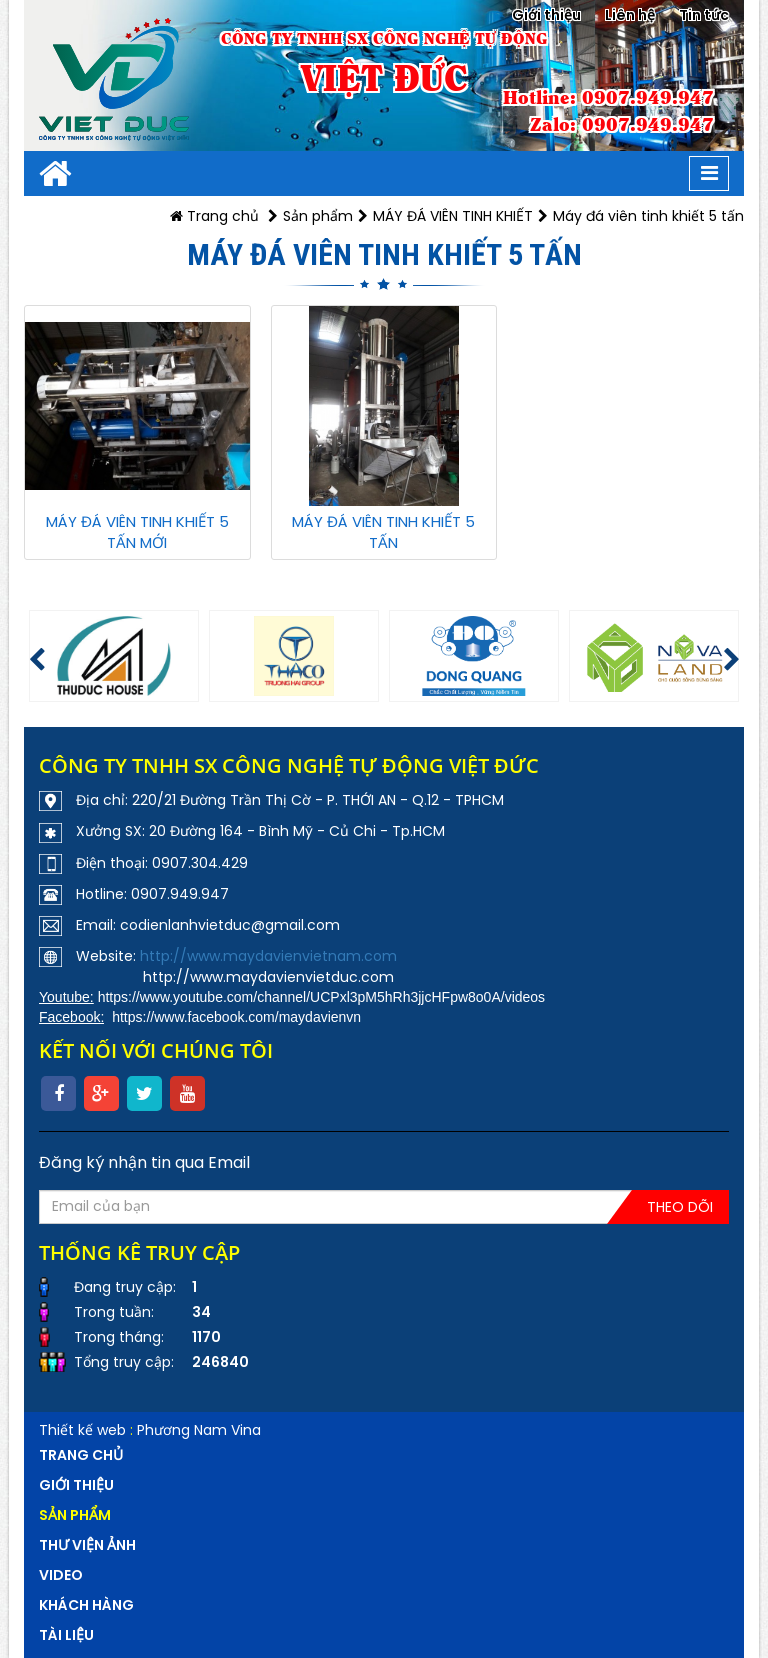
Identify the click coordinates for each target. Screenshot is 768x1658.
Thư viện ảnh (87, 1545)
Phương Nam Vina (199, 1430)
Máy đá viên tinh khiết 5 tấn (648, 216)
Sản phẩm (318, 216)
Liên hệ (630, 15)
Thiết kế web (82, 1430)
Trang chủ (214, 216)
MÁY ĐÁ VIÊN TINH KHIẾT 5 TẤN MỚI (137, 532)
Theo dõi (680, 1207)
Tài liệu (66, 1635)
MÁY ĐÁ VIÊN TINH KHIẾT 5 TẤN (383, 532)
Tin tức (704, 15)
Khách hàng (86, 1605)
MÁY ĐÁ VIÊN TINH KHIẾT (453, 216)
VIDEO (61, 1575)
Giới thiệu (546, 15)
